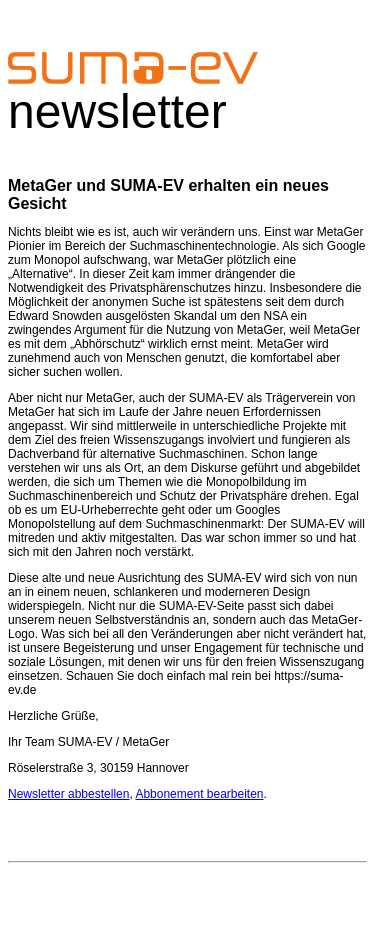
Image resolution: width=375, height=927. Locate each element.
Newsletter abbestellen (68, 794)
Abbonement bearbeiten (199, 794)
